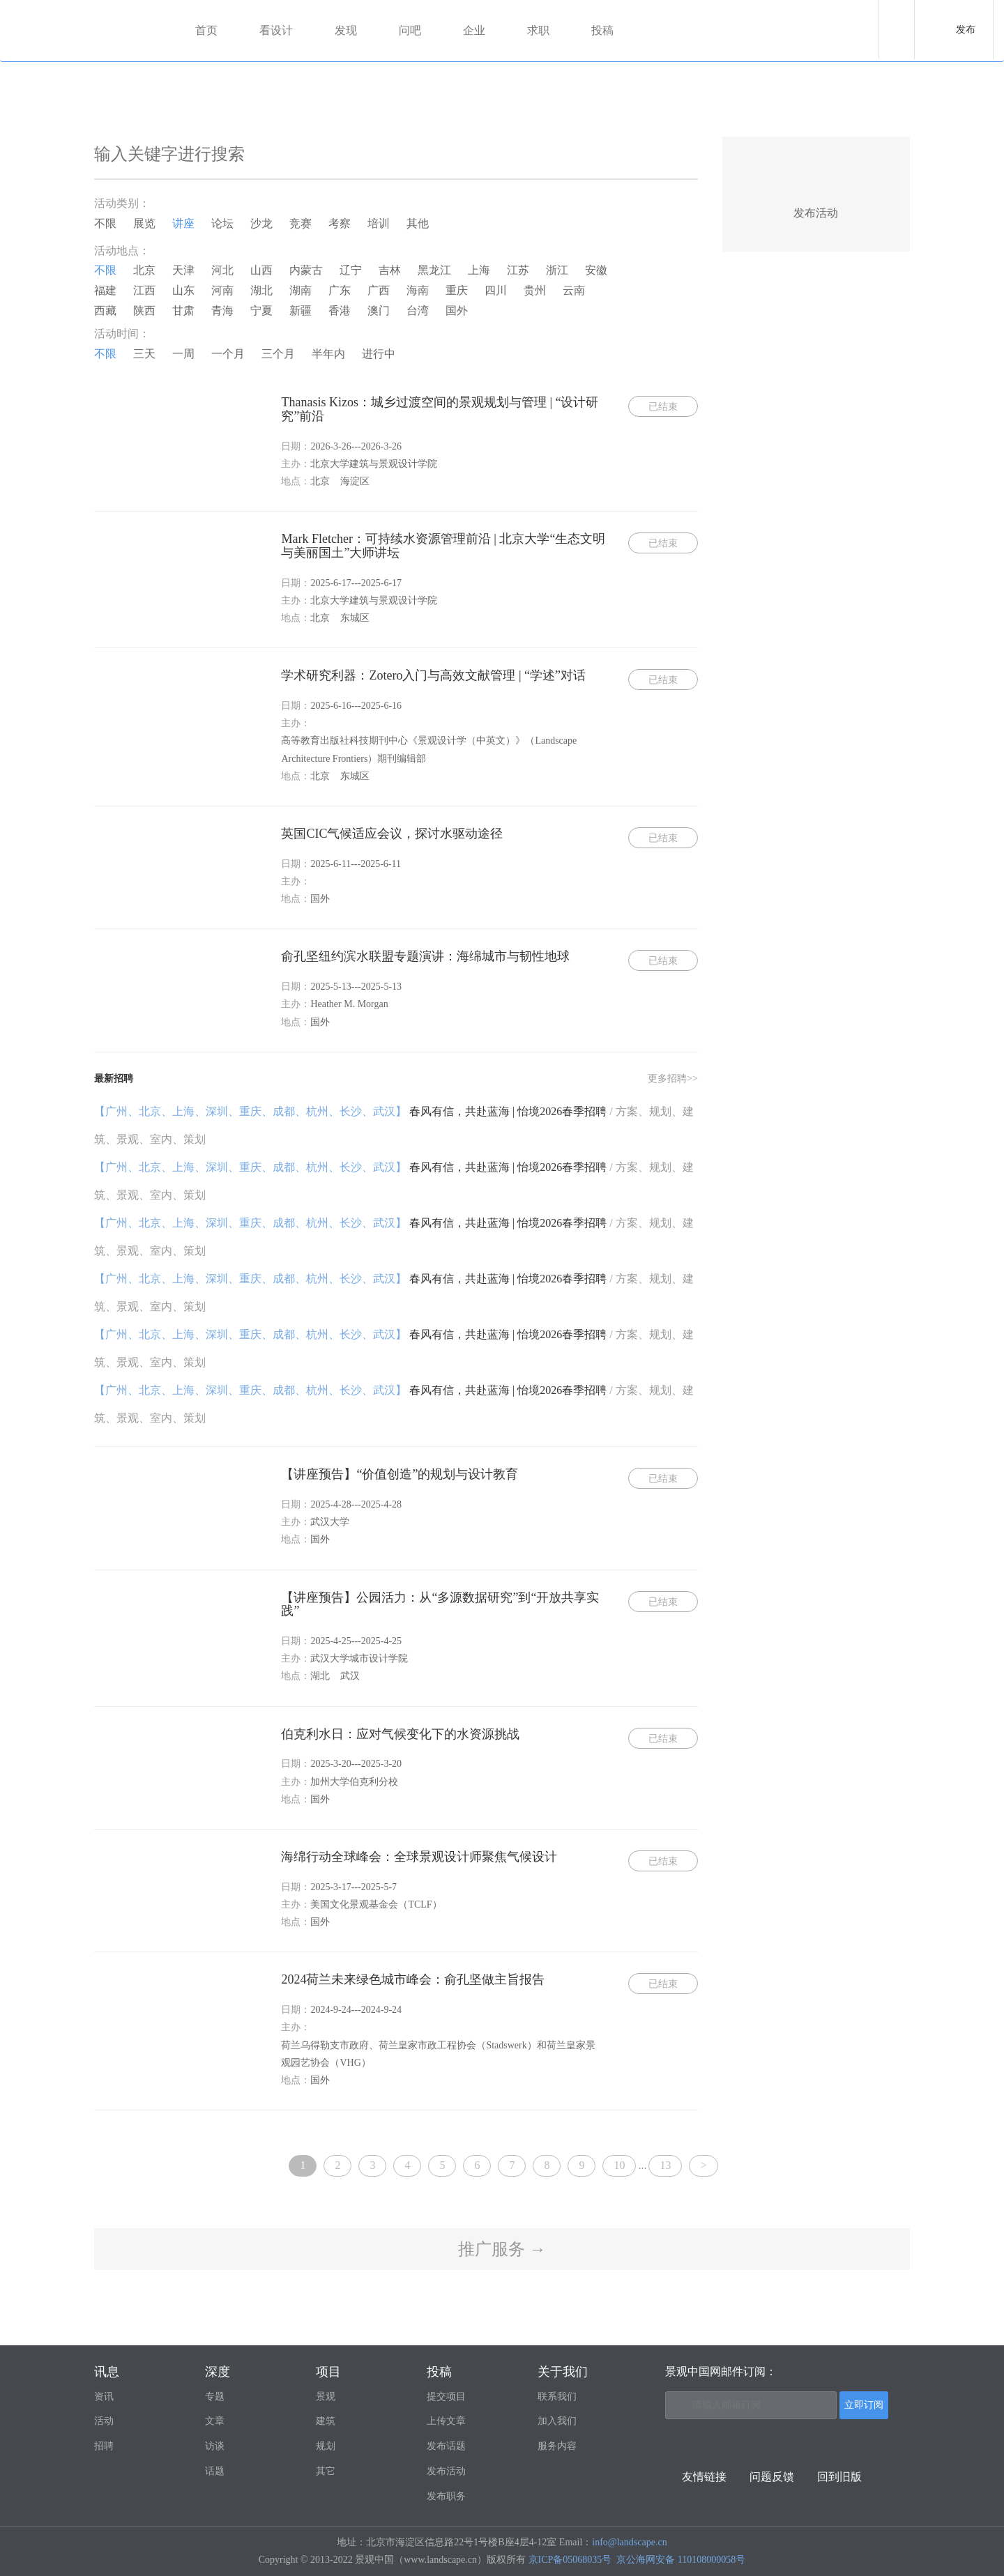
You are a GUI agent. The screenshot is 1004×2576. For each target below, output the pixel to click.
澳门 (378, 310)
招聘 (104, 2446)
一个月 (228, 354)
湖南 (300, 290)
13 (665, 2165)
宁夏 (261, 310)
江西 (144, 290)
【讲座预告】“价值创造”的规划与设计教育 (399, 1474)
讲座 (183, 223)
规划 (325, 2446)
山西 (261, 270)
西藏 (105, 310)
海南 (417, 290)
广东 (339, 290)
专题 (215, 2396)
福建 (105, 290)
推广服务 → (502, 2249)
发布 (965, 29)
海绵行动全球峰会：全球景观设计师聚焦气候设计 (419, 1857)
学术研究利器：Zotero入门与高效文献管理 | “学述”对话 (433, 675)
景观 (325, 2396)
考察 (339, 223)
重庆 (457, 290)
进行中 (378, 354)
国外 (457, 310)
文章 (215, 2421)
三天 (144, 354)
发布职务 (446, 2496)
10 (619, 2165)
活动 (104, 2421)
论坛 (222, 223)
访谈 (215, 2446)
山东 (183, 290)
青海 (222, 310)
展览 (144, 223)
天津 (183, 270)
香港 (339, 310)
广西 (378, 290)
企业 (474, 30)
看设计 (276, 30)
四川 (496, 290)
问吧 (410, 30)
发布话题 (446, 2446)
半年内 (328, 354)
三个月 (278, 354)
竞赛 (300, 223)
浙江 (557, 270)
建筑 (325, 2421)
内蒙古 (306, 270)
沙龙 (261, 223)
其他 (417, 223)
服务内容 (557, 2446)
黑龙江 (434, 270)
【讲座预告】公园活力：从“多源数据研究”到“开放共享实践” (440, 1604)
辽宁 (351, 270)
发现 (346, 30)
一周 (183, 354)
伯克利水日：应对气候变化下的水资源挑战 (400, 1734)
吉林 (390, 270)
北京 (144, 270)
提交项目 (446, 2396)
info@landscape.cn (629, 2542)
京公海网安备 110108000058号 (680, 2559)
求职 (538, 30)
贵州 (535, 290)
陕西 (144, 310)
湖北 (261, 290)
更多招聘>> (673, 1078)
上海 (479, 270)
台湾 (417, 310)
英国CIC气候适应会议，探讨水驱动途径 (392, 834)
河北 (222, 270)
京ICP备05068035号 (570, 2559)
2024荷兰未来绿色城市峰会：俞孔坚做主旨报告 (413, 1979)
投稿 (602, 30)
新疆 (300, 310)
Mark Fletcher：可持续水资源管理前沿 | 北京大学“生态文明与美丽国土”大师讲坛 (443, 546)
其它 (325, 2471)
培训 (378, 223)
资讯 (104, 2396)
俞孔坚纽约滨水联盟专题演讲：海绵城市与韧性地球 (425, 956)
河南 (222, 290)
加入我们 (557, 2421)
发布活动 (446, 2471)
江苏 (518, 270)
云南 (574, 290)
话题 (215, 2471)
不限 (105, 223)
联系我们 (557, 2396)
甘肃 (183, 310)
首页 (206, 30)
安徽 (596, 270)
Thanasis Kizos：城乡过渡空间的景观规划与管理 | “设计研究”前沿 (439, 409)
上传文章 (446, 2421)
